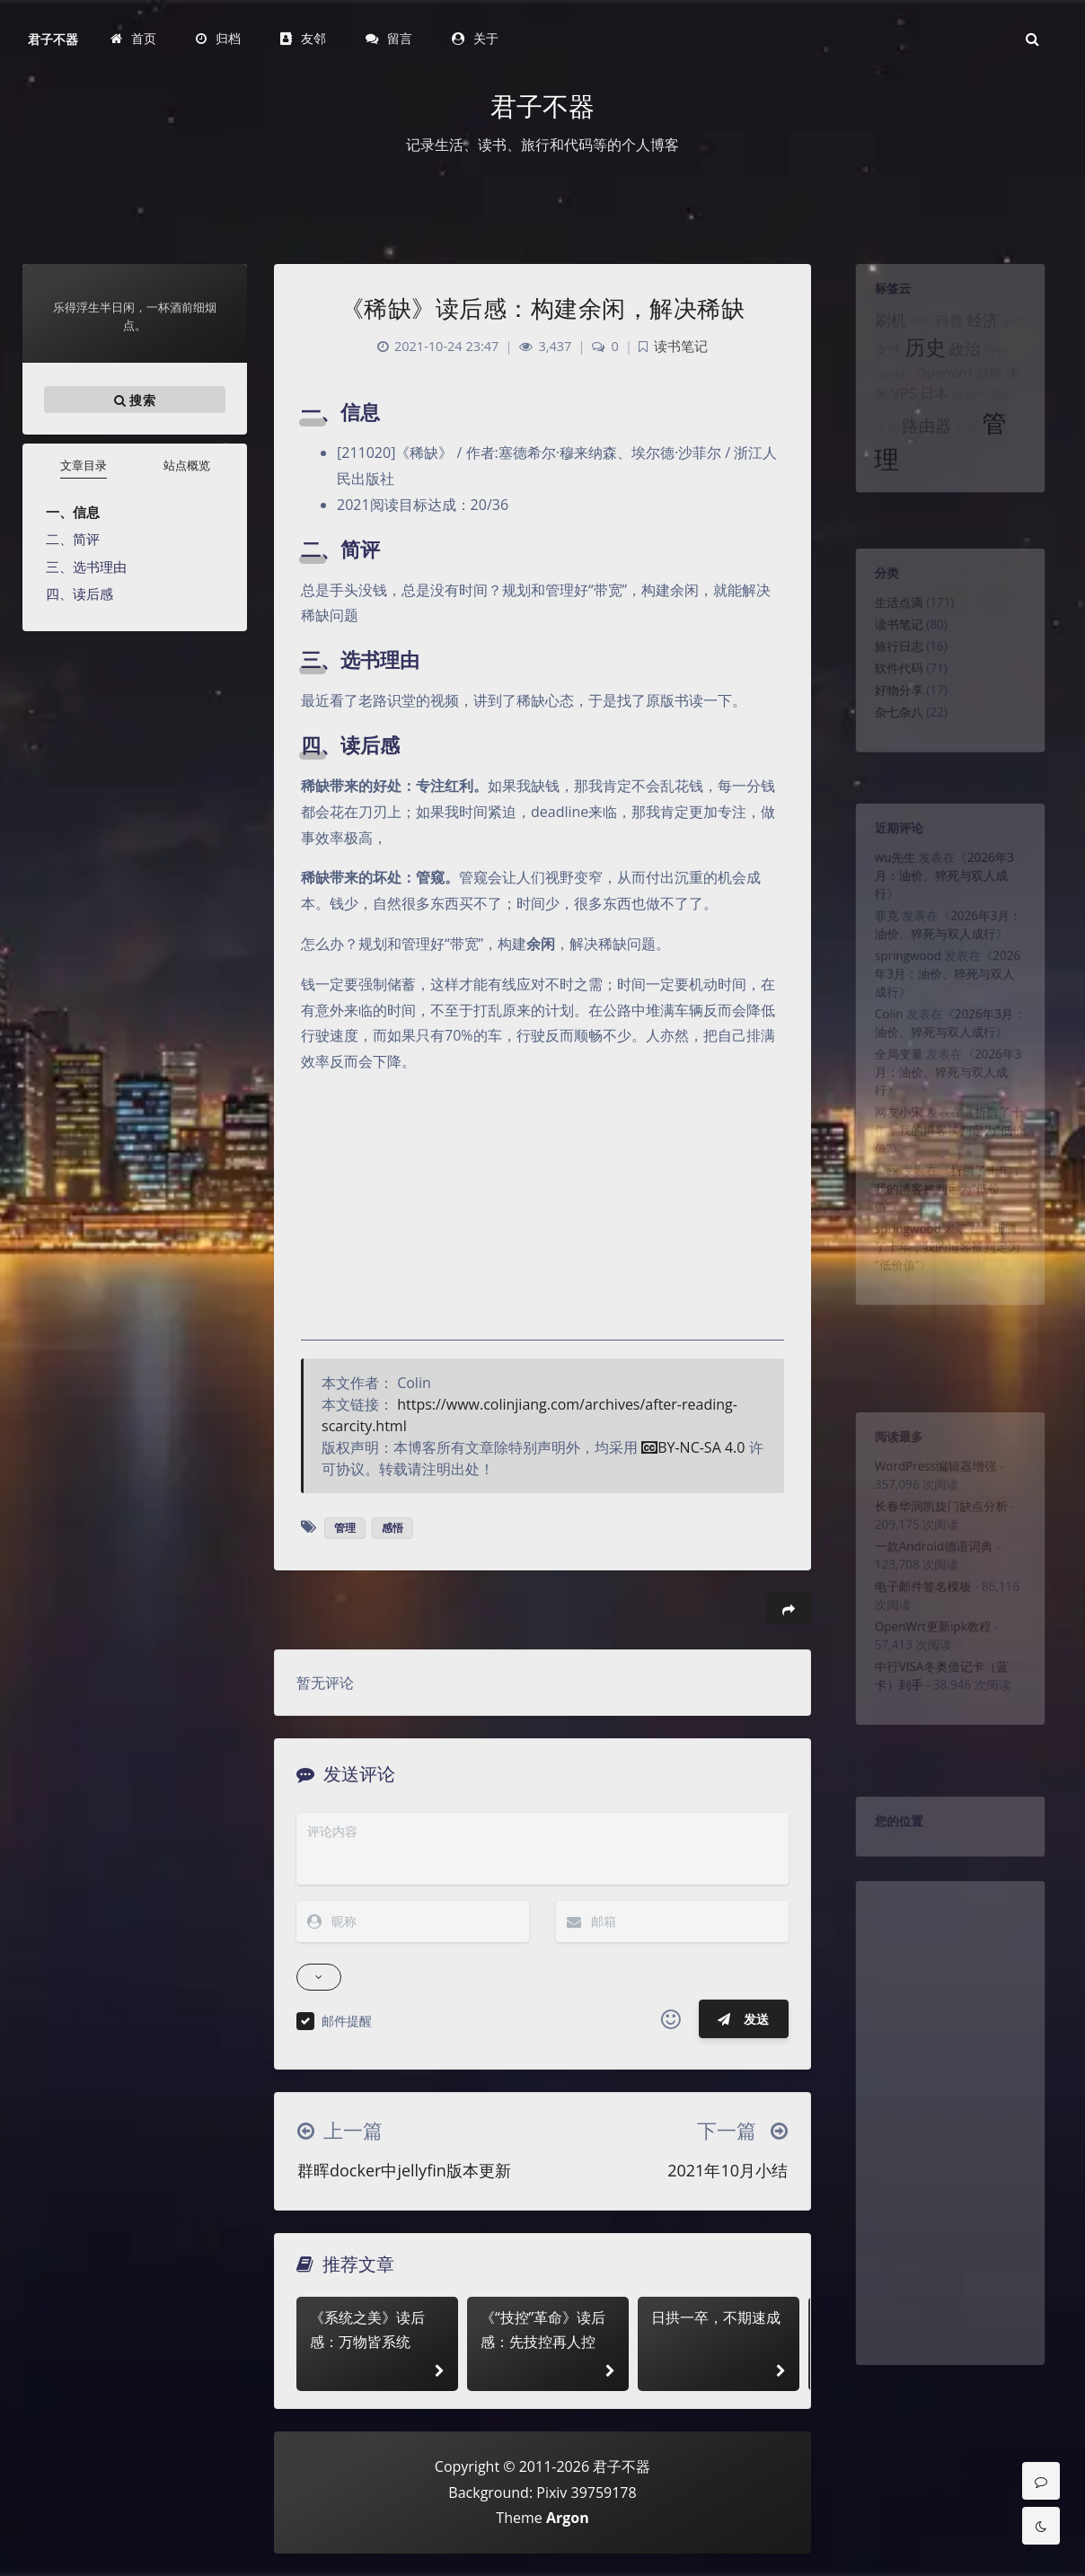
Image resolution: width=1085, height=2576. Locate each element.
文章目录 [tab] (83, 465)
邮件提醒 (347, 2020)
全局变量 (889, 1101)
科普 (949, 331)
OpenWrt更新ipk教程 (929, 1666)
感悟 (392, 1527)
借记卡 (973, 419)
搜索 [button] (134, 399)
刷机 (879, 330)
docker (883, 394)
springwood (899, 984)
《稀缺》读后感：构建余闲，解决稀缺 (542, 308)
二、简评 (73, 539)
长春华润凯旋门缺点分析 (939, 1524)
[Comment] (1041, 2481)
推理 (1025, 332)
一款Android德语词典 (930, 1571)
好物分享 (889, 716)
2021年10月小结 (727, 2170)
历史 (920, 362)
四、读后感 (79, 593)
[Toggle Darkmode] (1041, 2526)
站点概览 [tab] (186, 465)
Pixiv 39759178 (586, 2492)
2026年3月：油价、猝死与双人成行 (943, 888)
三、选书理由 (86, 567)
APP (915, 332)
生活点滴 (889, 612)
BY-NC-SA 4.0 (693, 1447)
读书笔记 (889, 638)
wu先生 (884, 867)
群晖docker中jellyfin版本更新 (404, 2170)
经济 (989, 330)
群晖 (997, 393)
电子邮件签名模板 (917, 1619)
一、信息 (73, 512)
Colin (877, 1053)
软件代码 (889, 690)
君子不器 (53, 39)
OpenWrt (943, 393)
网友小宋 (889, 1170)
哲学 (970, 458)
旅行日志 (889, 664)
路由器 (922, 456)
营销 (1004, 366)
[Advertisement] (950, 2168)
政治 (967, 364)
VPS (895, 418)
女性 (876, 365)
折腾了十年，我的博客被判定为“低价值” (949, 1191)
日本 (931, 418)
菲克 (874, 936)
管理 (345, 1527)
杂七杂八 (889, 742)
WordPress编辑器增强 (932, 1476)
